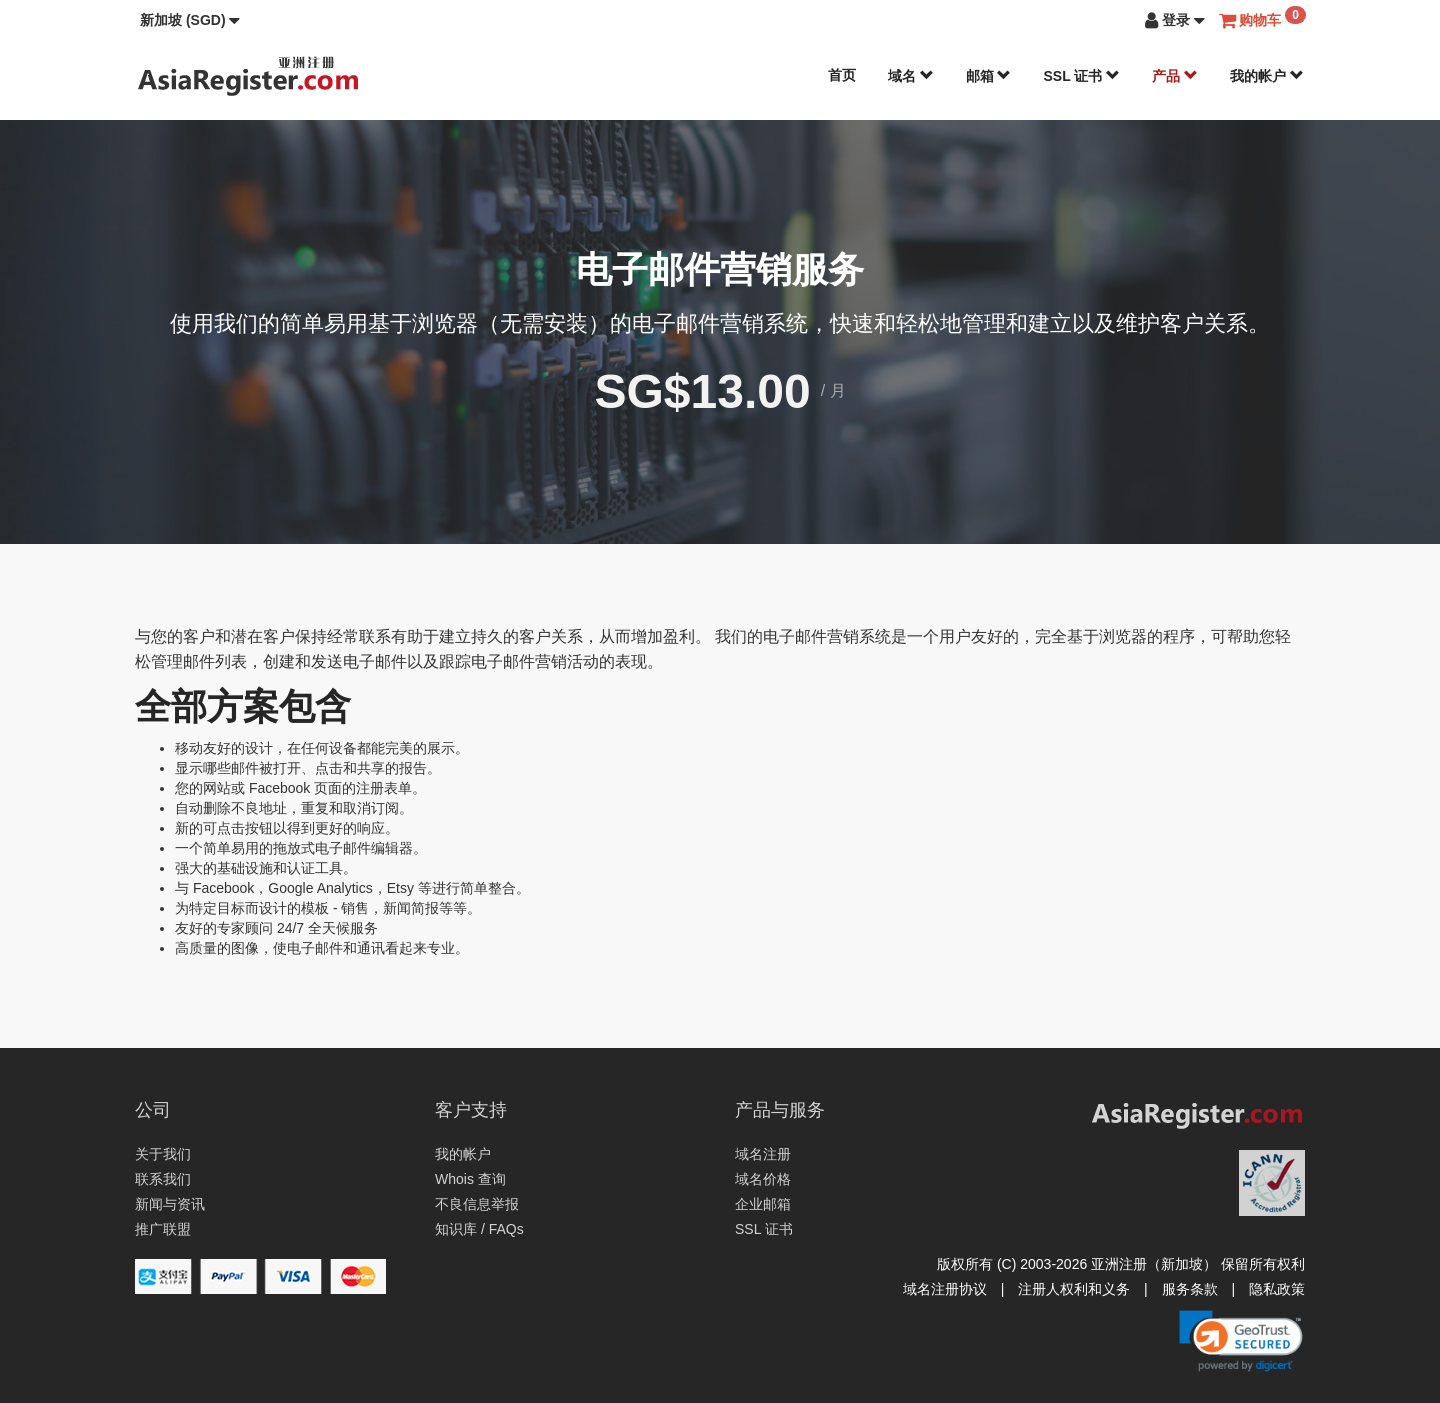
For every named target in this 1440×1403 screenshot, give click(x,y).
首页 (842, 75)
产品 (1175, 76)
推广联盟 (163, 1229)
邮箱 (989, 76)
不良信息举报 (477, 1204)
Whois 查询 (470, 1179)
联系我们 (163, 1179)
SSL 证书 (1081, 76)
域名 (911, 76)
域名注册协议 (945, 1289)
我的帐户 (1267, 76)
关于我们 (163, 1154)
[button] (190, 20)
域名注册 (763, 1154)
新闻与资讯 (170, 1204)
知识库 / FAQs (479, 1229)
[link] (1241, 1341)
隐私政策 (1277, 1289)
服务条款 (1190, 1289)
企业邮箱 (763, 1204)
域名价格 (763, 1179)
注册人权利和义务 (1074, 1289)
